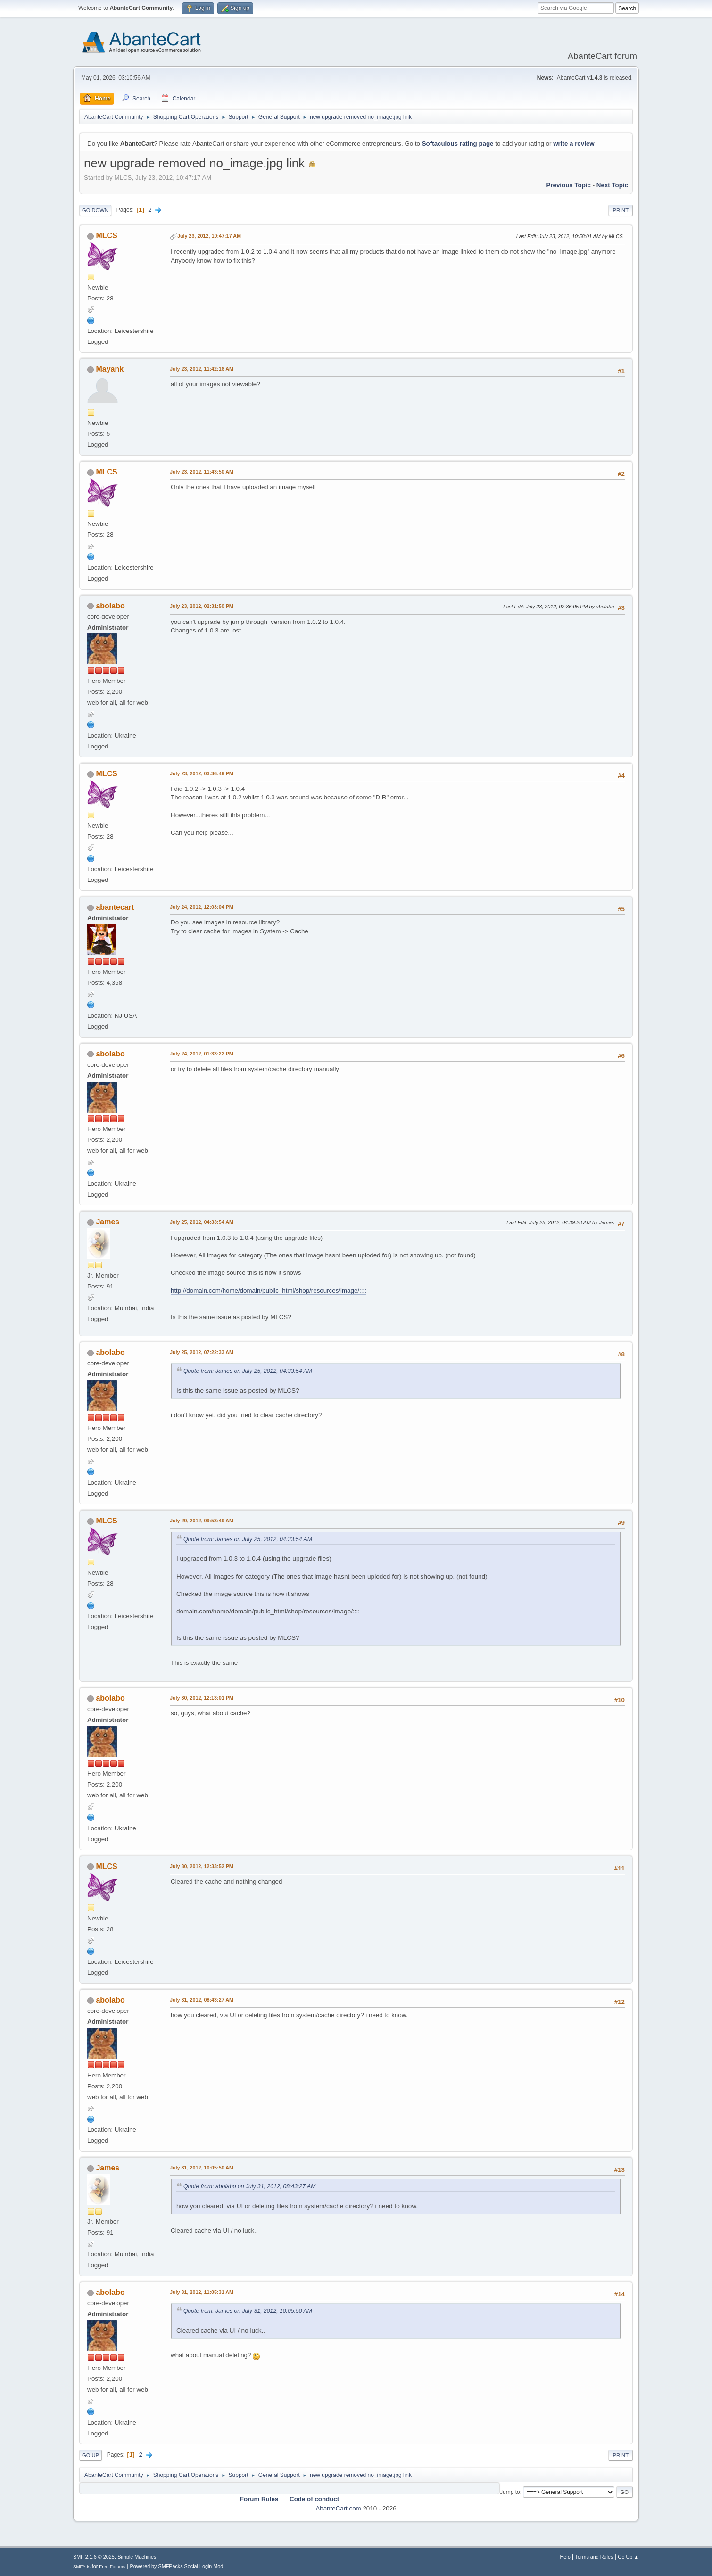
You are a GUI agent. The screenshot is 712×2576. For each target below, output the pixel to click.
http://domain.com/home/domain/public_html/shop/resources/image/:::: (268, 1290)
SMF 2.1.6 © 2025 (94, 2556)
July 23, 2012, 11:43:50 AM (201, 471)
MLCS (106, 236)
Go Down (95, 210)
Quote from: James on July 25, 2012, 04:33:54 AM (247, 1371)
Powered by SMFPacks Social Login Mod (177, 2566)
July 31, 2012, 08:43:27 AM (201, 2000)
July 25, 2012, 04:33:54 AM (201, 1222)
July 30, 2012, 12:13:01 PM (201, 1698)
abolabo (110, 606)
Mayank (110, 369)
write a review (573, 143)
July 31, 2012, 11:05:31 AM (201, 2292)
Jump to (510, 2492)
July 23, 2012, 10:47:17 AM (209, 236)
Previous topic (568, 185)
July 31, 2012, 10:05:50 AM (201, 2167)
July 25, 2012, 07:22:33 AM (201, 1352)
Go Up (90, 2455)
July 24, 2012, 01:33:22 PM (201, 1053)
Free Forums (112, 2566)
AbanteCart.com (338, 2508)
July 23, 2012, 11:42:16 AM (201, 369)
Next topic (612, 185)
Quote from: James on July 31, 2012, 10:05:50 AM (247, 2311)
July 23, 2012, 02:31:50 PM (201, 606)
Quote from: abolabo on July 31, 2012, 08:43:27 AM (249, 2186)
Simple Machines (136, 2556)
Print (621, 210)
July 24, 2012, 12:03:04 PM (201, 907)
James (107, 1222)
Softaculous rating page (458, 143)
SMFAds (82, 2566)
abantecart (115, 907)
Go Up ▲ (628, 2556)
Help (565, 2556)
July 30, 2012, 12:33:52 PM (201, 1866)
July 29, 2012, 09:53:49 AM (201, 1520)
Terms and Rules (594, 2556)
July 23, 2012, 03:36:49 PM (201, 773)
